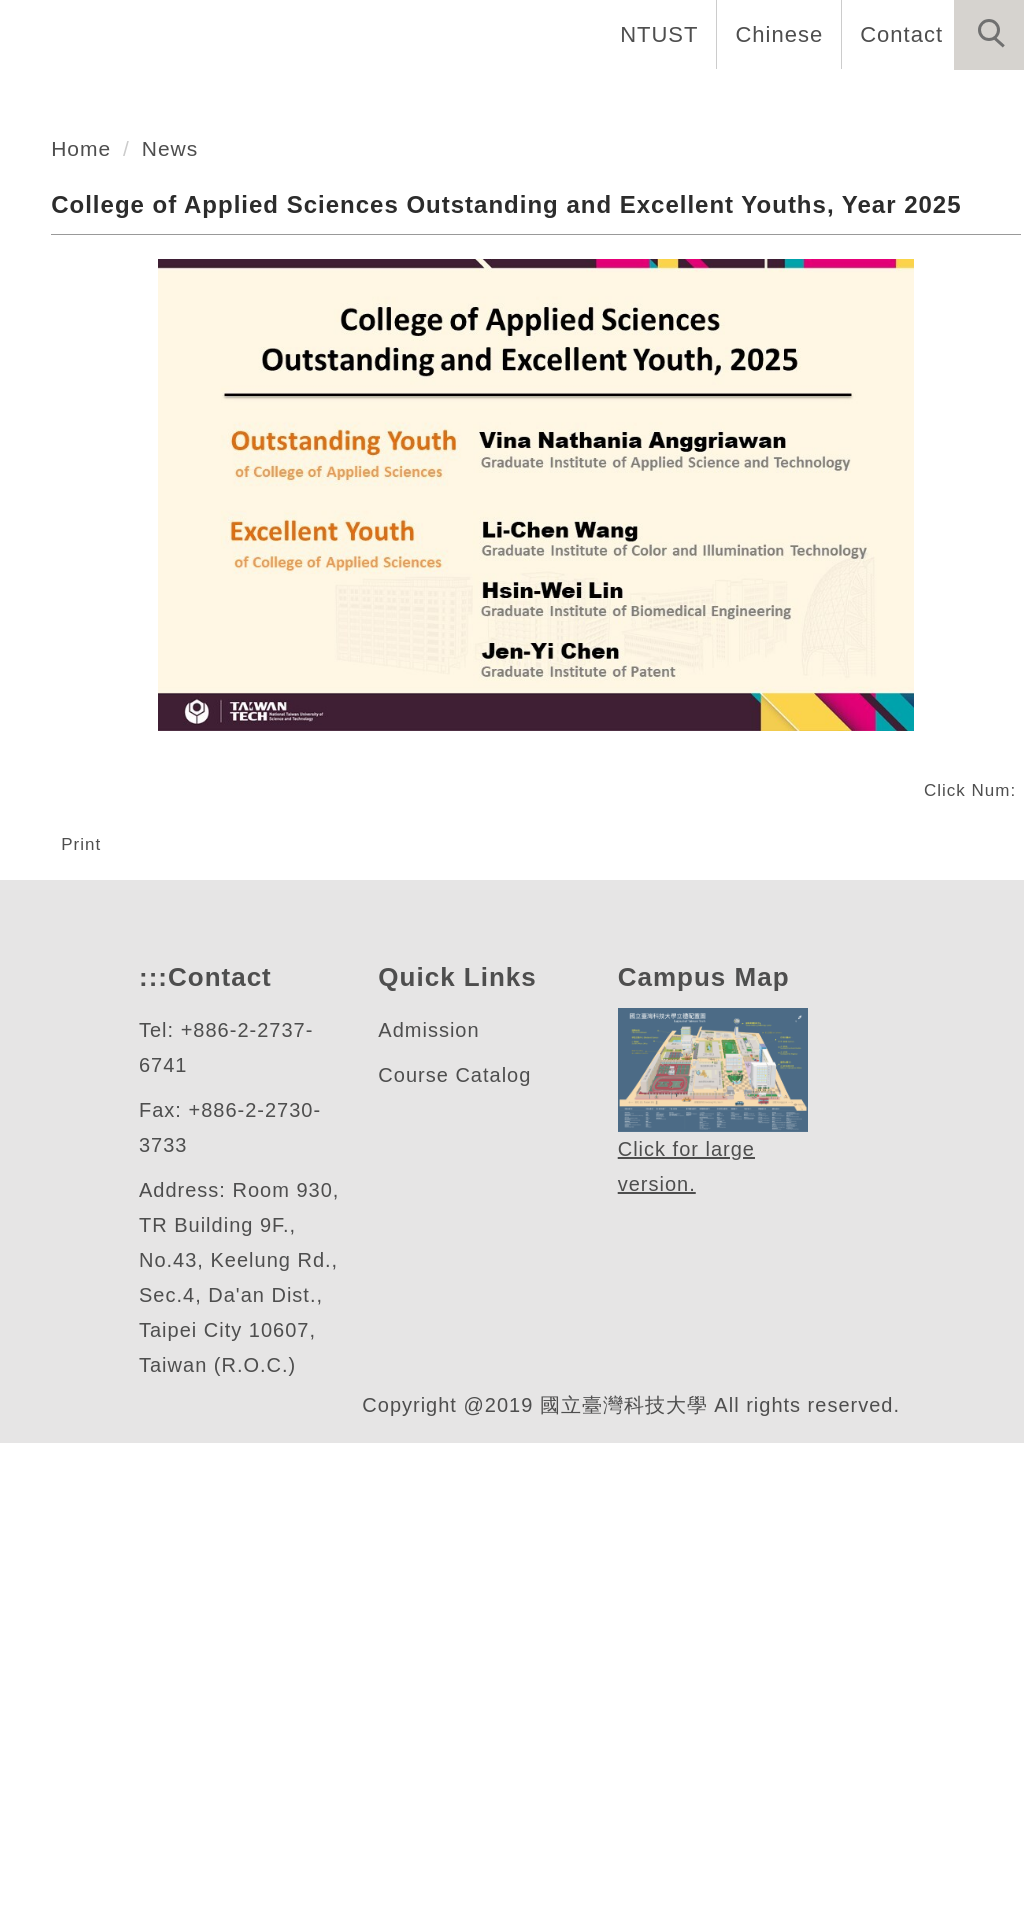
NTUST (653, 34)
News (974, 100)
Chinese (773, 34)
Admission (432, 1483)
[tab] (521, 386)
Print (84, 1229)
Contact (899, 34)
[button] (989, 35)
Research (853, 100)
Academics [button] (581, 100)
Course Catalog (455, 1528)
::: (151, 1430)
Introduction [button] (411, 100)
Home (268, 100)
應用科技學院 (177, 307)
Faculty (722, 100)
